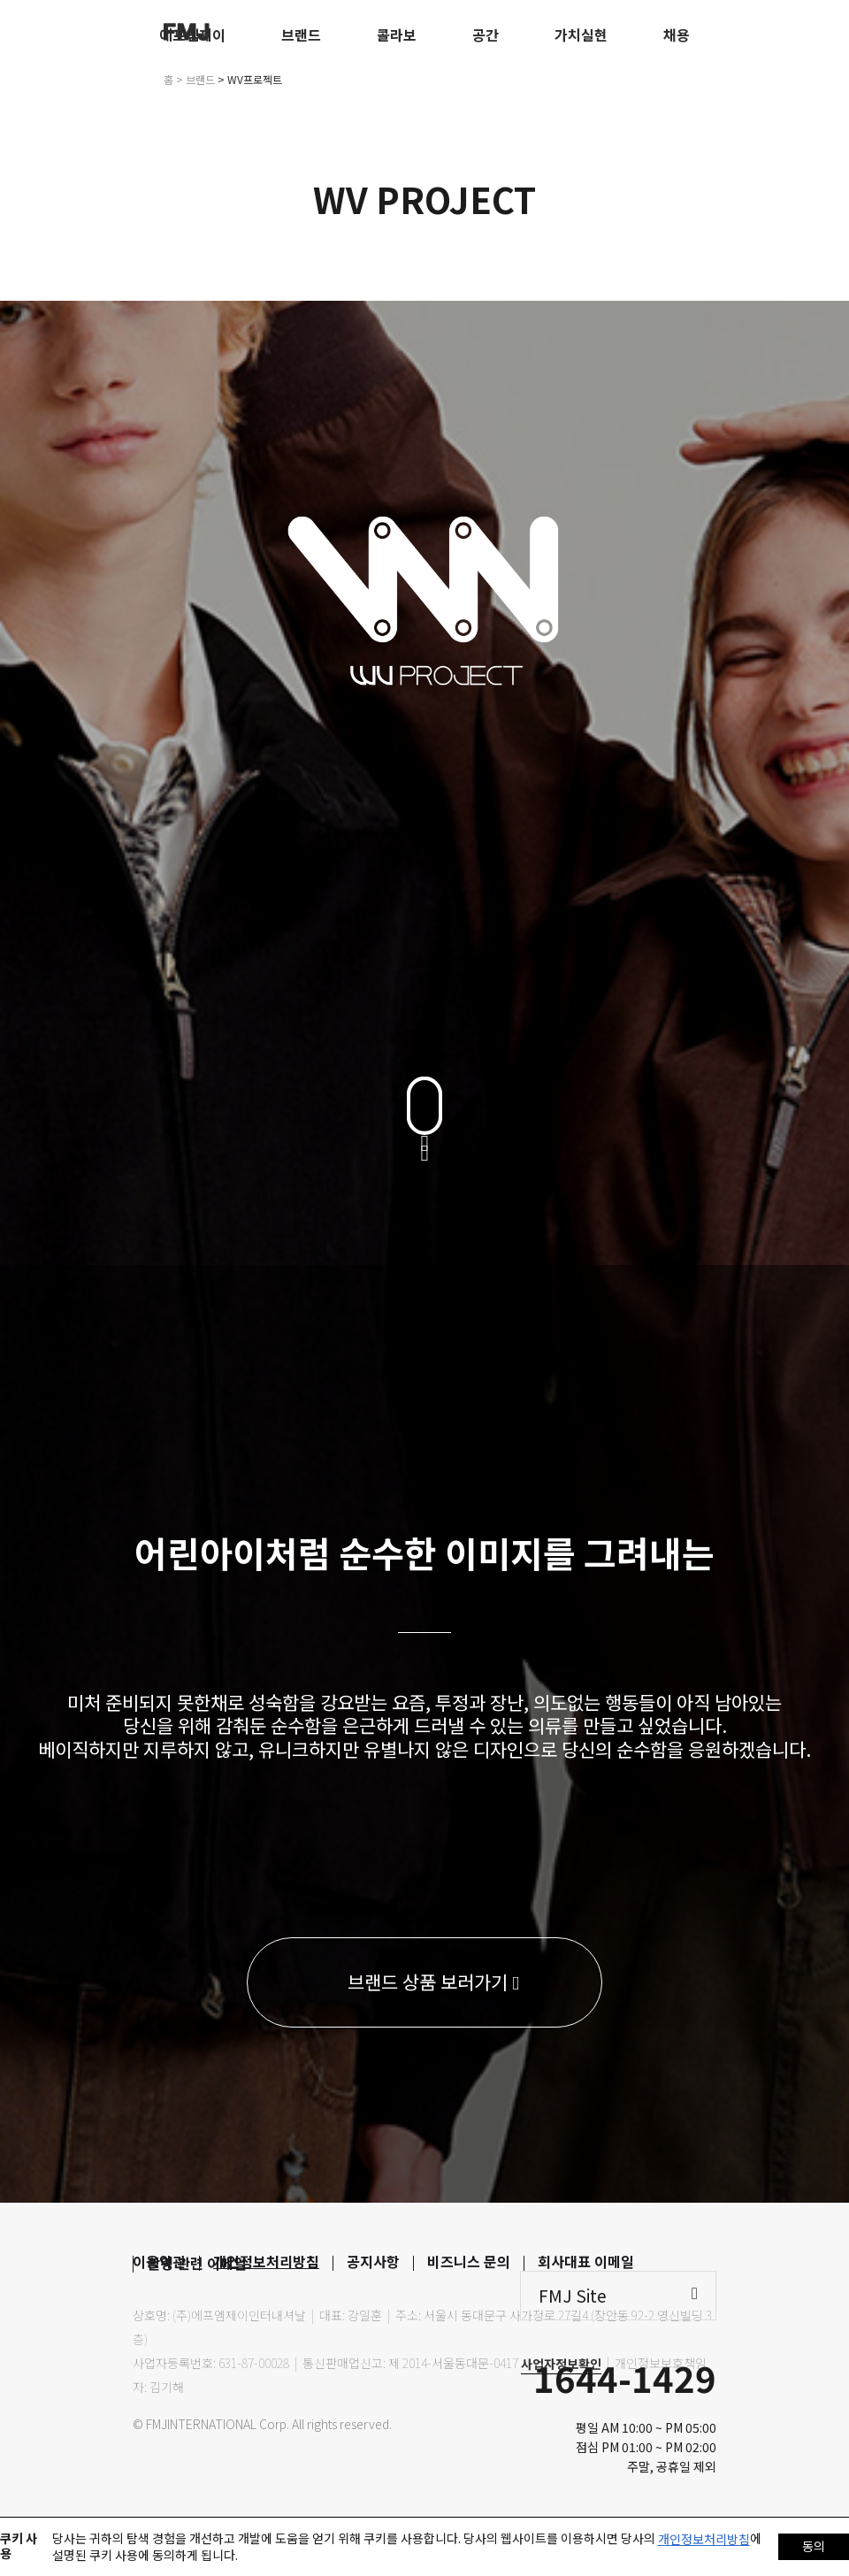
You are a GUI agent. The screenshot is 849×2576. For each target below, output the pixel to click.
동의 (813, 2546)
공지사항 (373, 2261)
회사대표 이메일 (586, 2261)
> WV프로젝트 (250, 79)
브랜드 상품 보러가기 (433, 1981)
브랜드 (301, 34)
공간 (485, 34)
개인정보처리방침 (266, 2261)
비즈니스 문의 (468, 2261)
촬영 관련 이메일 (197, 2262)
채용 (676, 34)
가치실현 (581, 34)
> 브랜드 (195, 79)
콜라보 (397, 34)
